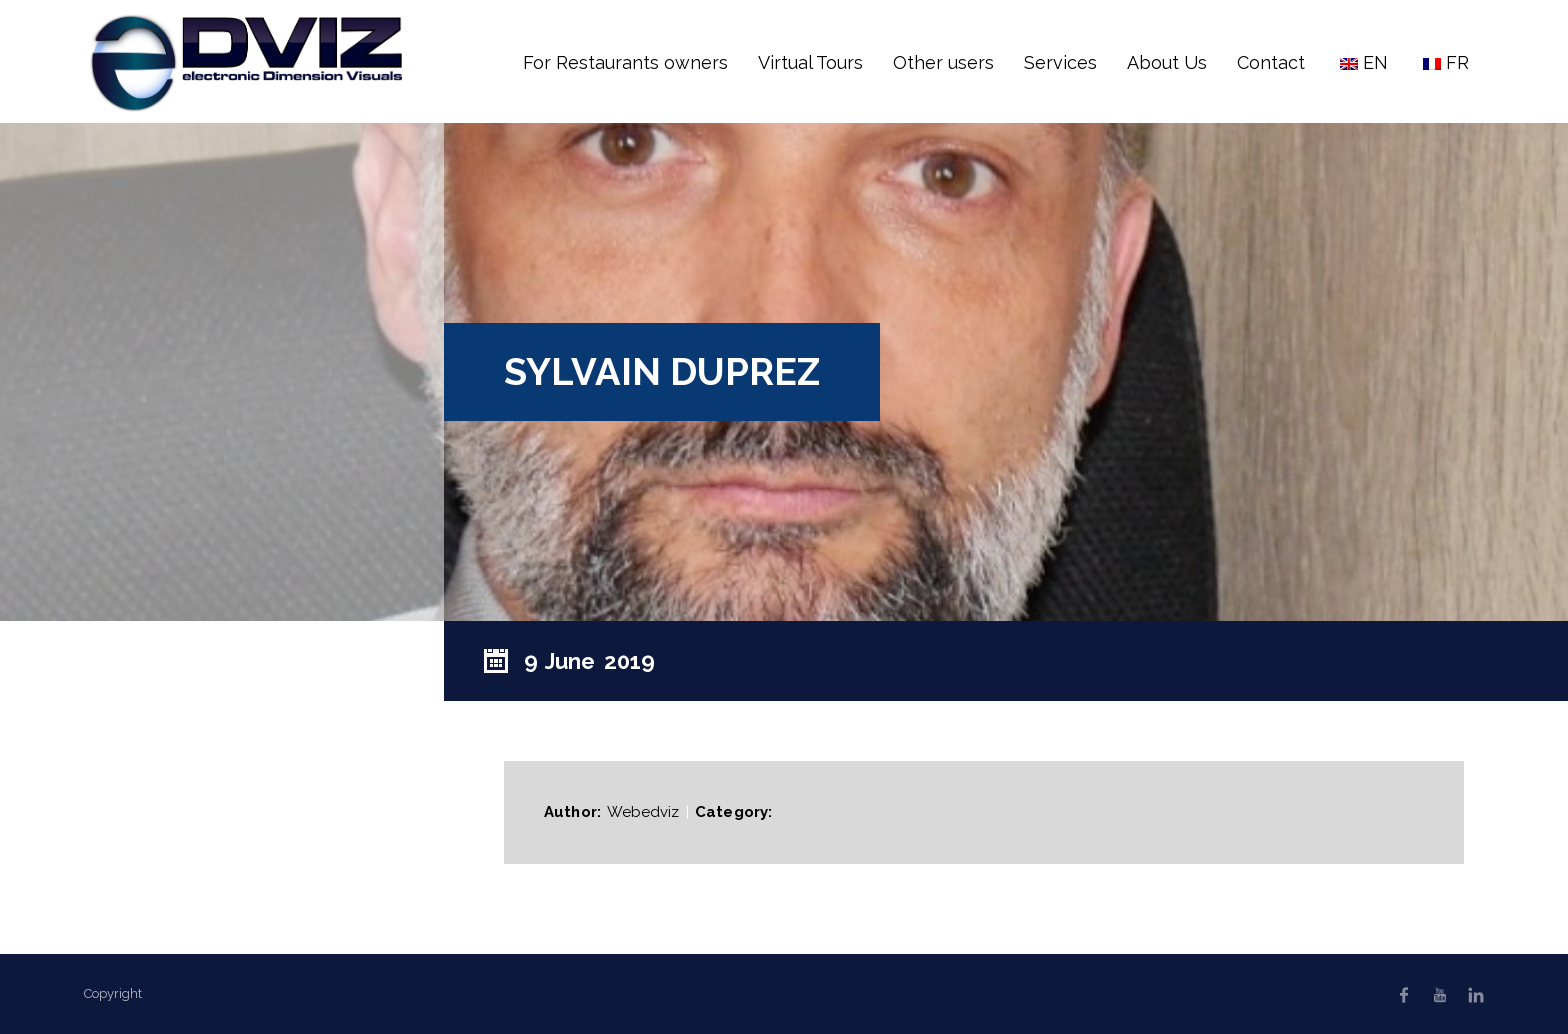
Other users (943, 62)
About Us (1167, 62)
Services (1060, 62)
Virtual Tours (810, 62)
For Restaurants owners (625, 62)
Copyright (113, 993)
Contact (1271, 62)
